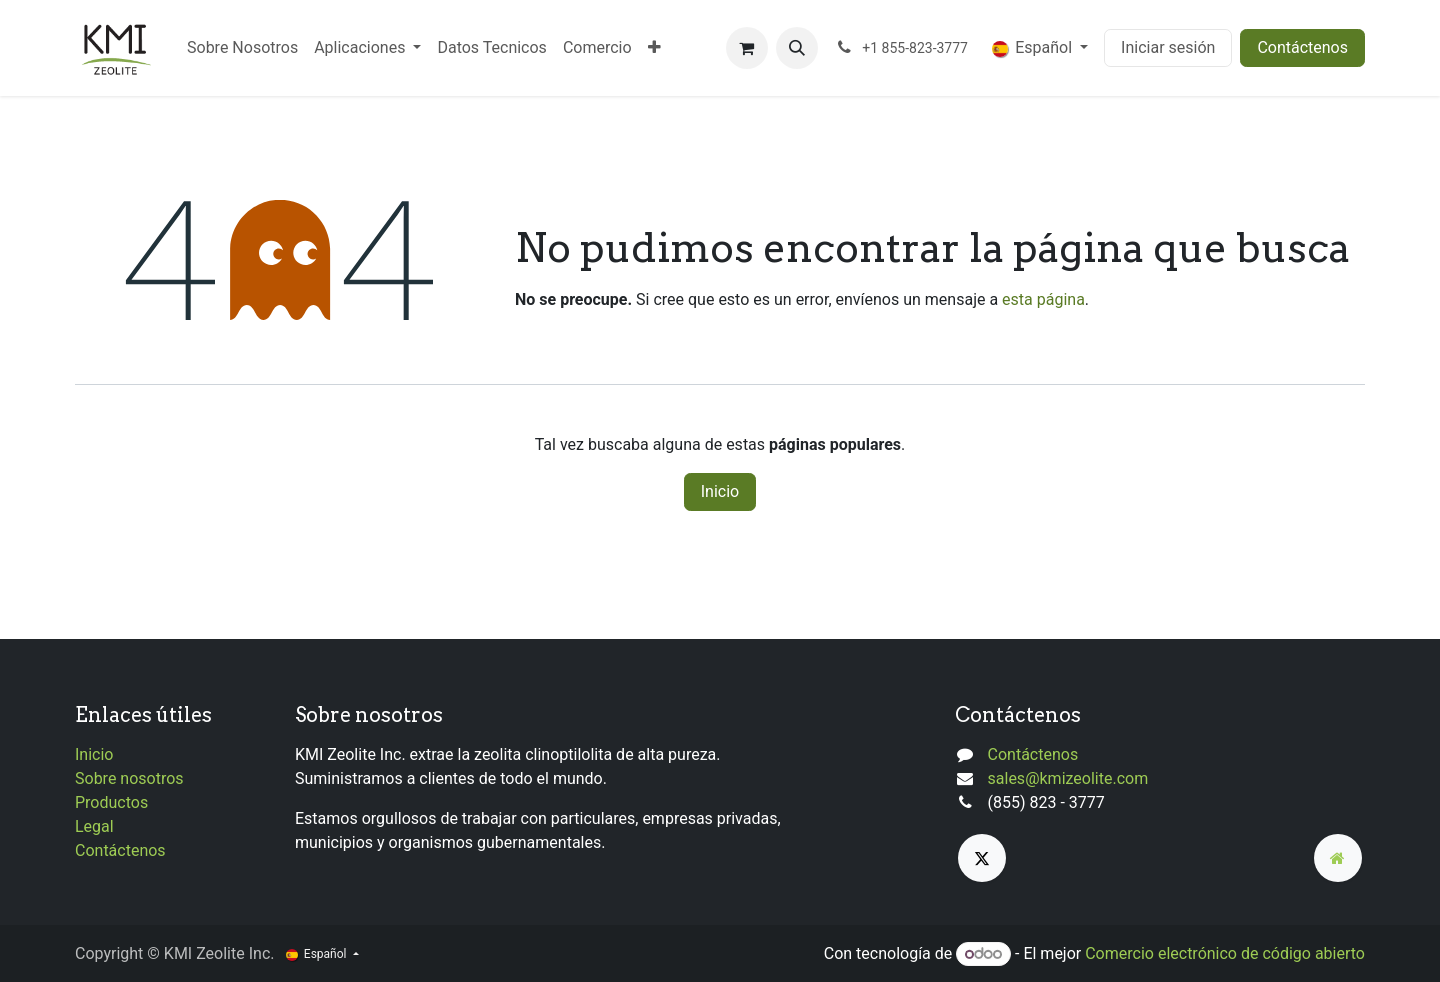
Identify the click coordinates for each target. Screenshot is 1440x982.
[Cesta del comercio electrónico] (747, 48)
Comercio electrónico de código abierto (1225, 953)
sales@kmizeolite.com (1068, 778)
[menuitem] (242, 48)
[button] (797, 48)
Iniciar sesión (1168, 47)
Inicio (720, 491)
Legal (94, 826)
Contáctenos (1302, 47)
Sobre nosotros (129, 778)
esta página (1043, 299)
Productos (111, 802)
